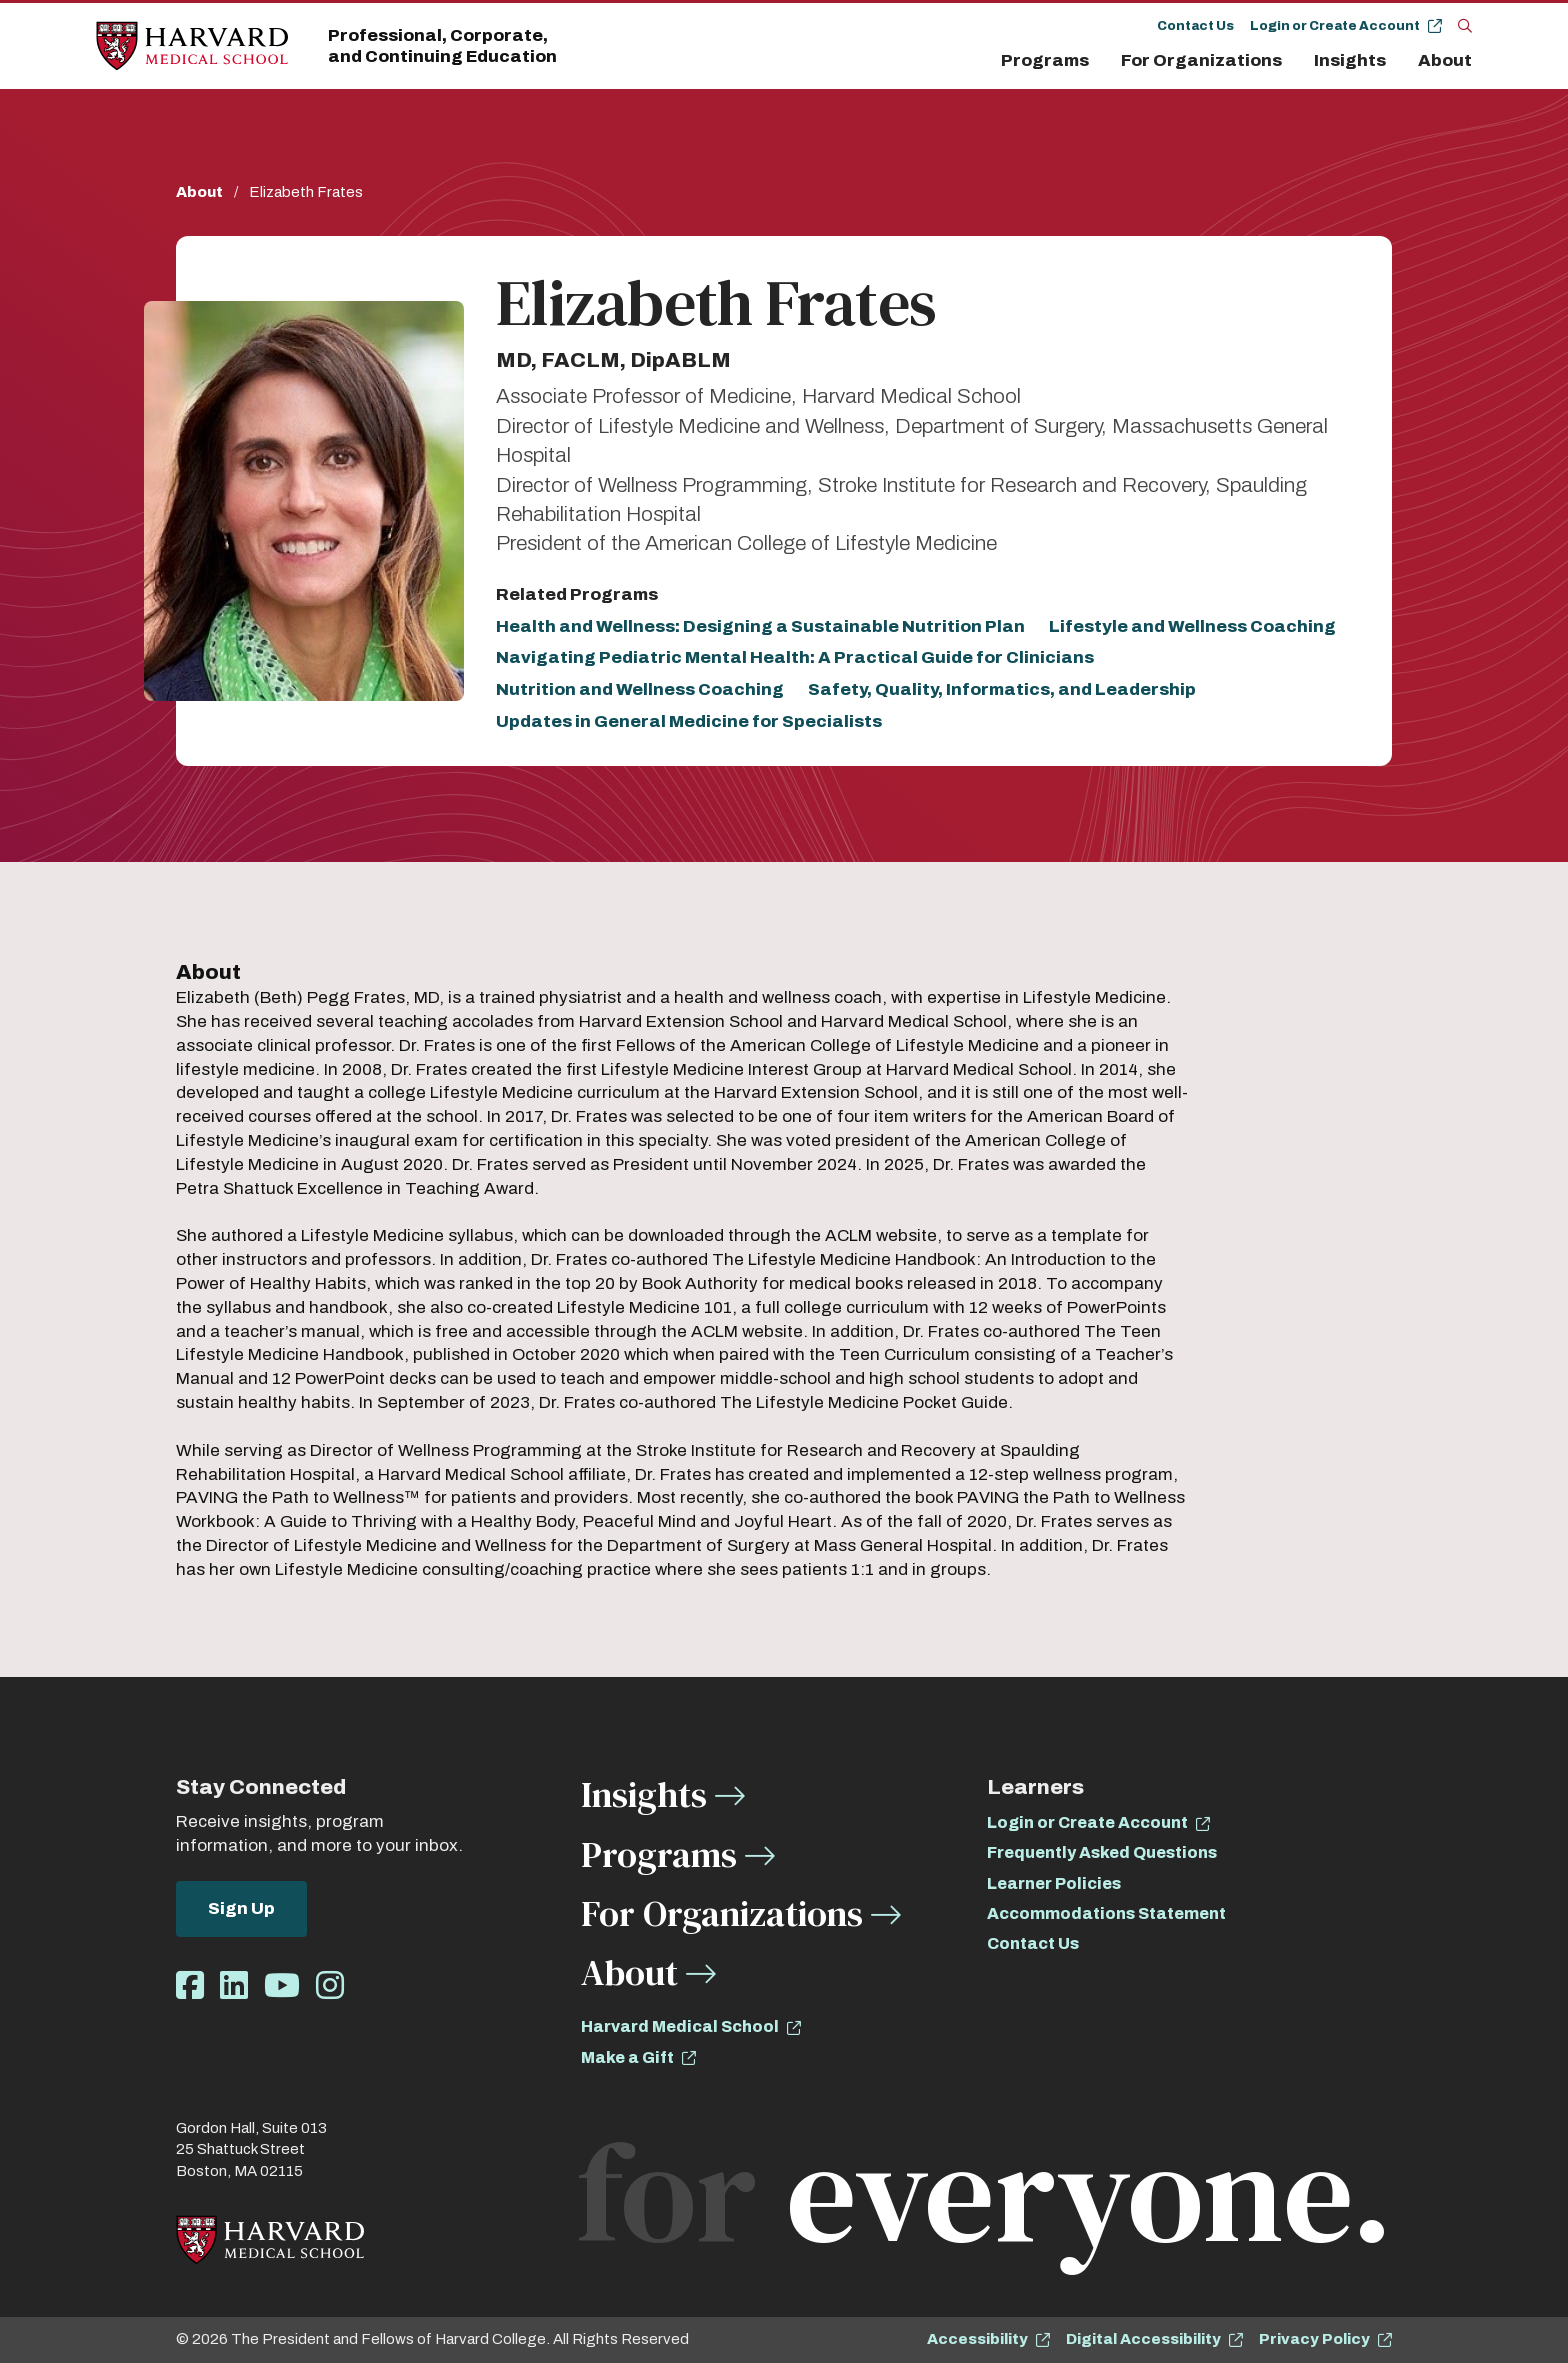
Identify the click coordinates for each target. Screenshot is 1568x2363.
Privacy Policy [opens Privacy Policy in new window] (1314, 2339)
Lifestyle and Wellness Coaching (1192, 626)
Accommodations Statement (1106, 1913)
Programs (1045, 60)
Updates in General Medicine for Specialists (689, 721)
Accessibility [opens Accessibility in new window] (977, 2339)
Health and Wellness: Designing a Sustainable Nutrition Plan (760, 626)
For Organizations (1201, 60)
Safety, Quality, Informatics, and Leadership (1002, 689)
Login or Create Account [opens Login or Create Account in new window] (1087, 1822)
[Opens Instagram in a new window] (330, 1986)
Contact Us (1195, 26)
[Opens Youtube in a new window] (282, 1986)
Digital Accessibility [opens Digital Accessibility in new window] (1143, 2339)
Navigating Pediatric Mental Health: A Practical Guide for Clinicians (795, 657)
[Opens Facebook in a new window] (190, 1986)
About (1445, 60)
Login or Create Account (1335, 26)
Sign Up (241, 1908)
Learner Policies (1054, 1883)
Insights (1350, 60)
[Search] (1465, 25)
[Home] (192, 46)
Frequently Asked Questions (1102, 1852)
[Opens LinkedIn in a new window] (234, 1986)
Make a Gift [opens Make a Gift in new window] (627, 2057)
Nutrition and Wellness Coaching (640, 689)
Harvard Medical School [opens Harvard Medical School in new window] (680, 2026)
